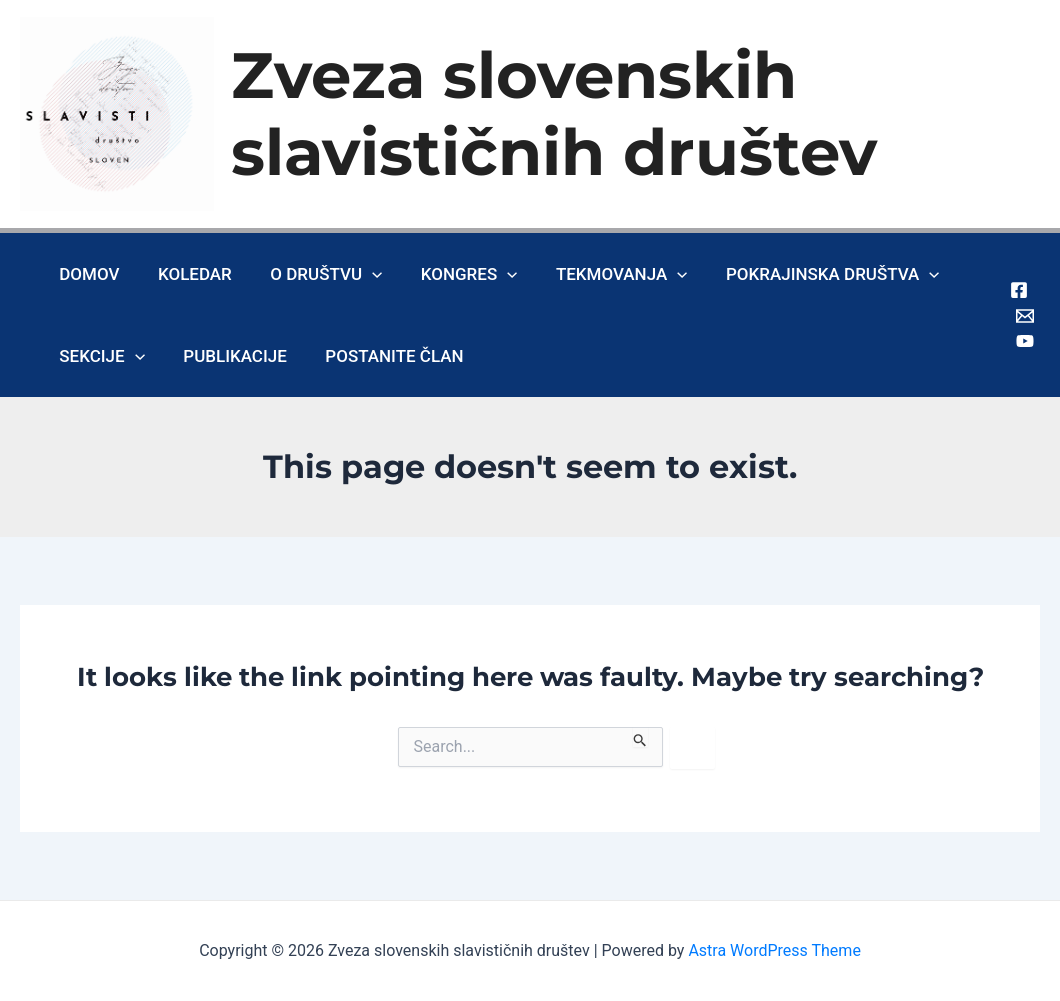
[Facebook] (1019, 290)
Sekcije (100, 356)
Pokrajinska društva (808, 274)
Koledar (188, 274)
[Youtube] (1025, 341)
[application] (361, 274)
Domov (87, 274)
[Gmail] (1025, 316)
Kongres (453, 274)
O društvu (315, 274)
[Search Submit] (640, 737)
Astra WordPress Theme (774, 950)
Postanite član (383, 356)
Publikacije (229, 356)
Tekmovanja (602, 274)
